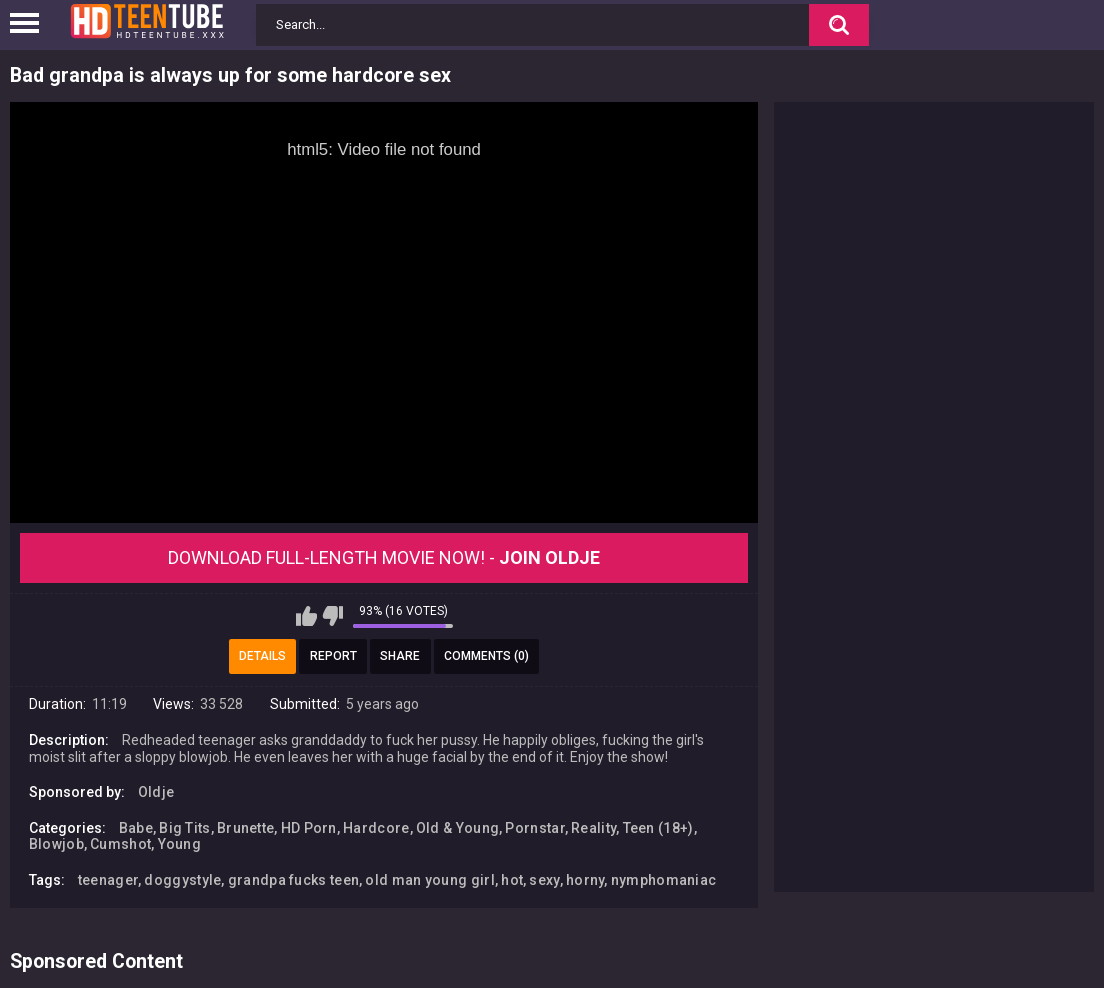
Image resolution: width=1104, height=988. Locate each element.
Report (333, 656)
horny (585, 880)
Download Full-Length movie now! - (384, 557)
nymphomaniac (664, 880)
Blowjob (56, 844)
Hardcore (376, 828)
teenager (108, 880)
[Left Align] (29, 23)
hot (512, 880)
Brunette (245, 828)
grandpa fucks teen (293, 880)
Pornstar (534, 828)
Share (400, 656)
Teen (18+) (658, 828)
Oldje (156, 792)
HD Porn (309, 828)
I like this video (306, 616)
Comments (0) (486, 656)
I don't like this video (332, 616)
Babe (136, 828)
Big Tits (184, 828)
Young (180, 844)
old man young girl (429, 880)
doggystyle (182, 880)
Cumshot (120, 844)
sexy (544, 880)
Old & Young (457, 828)
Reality (593, 828)
